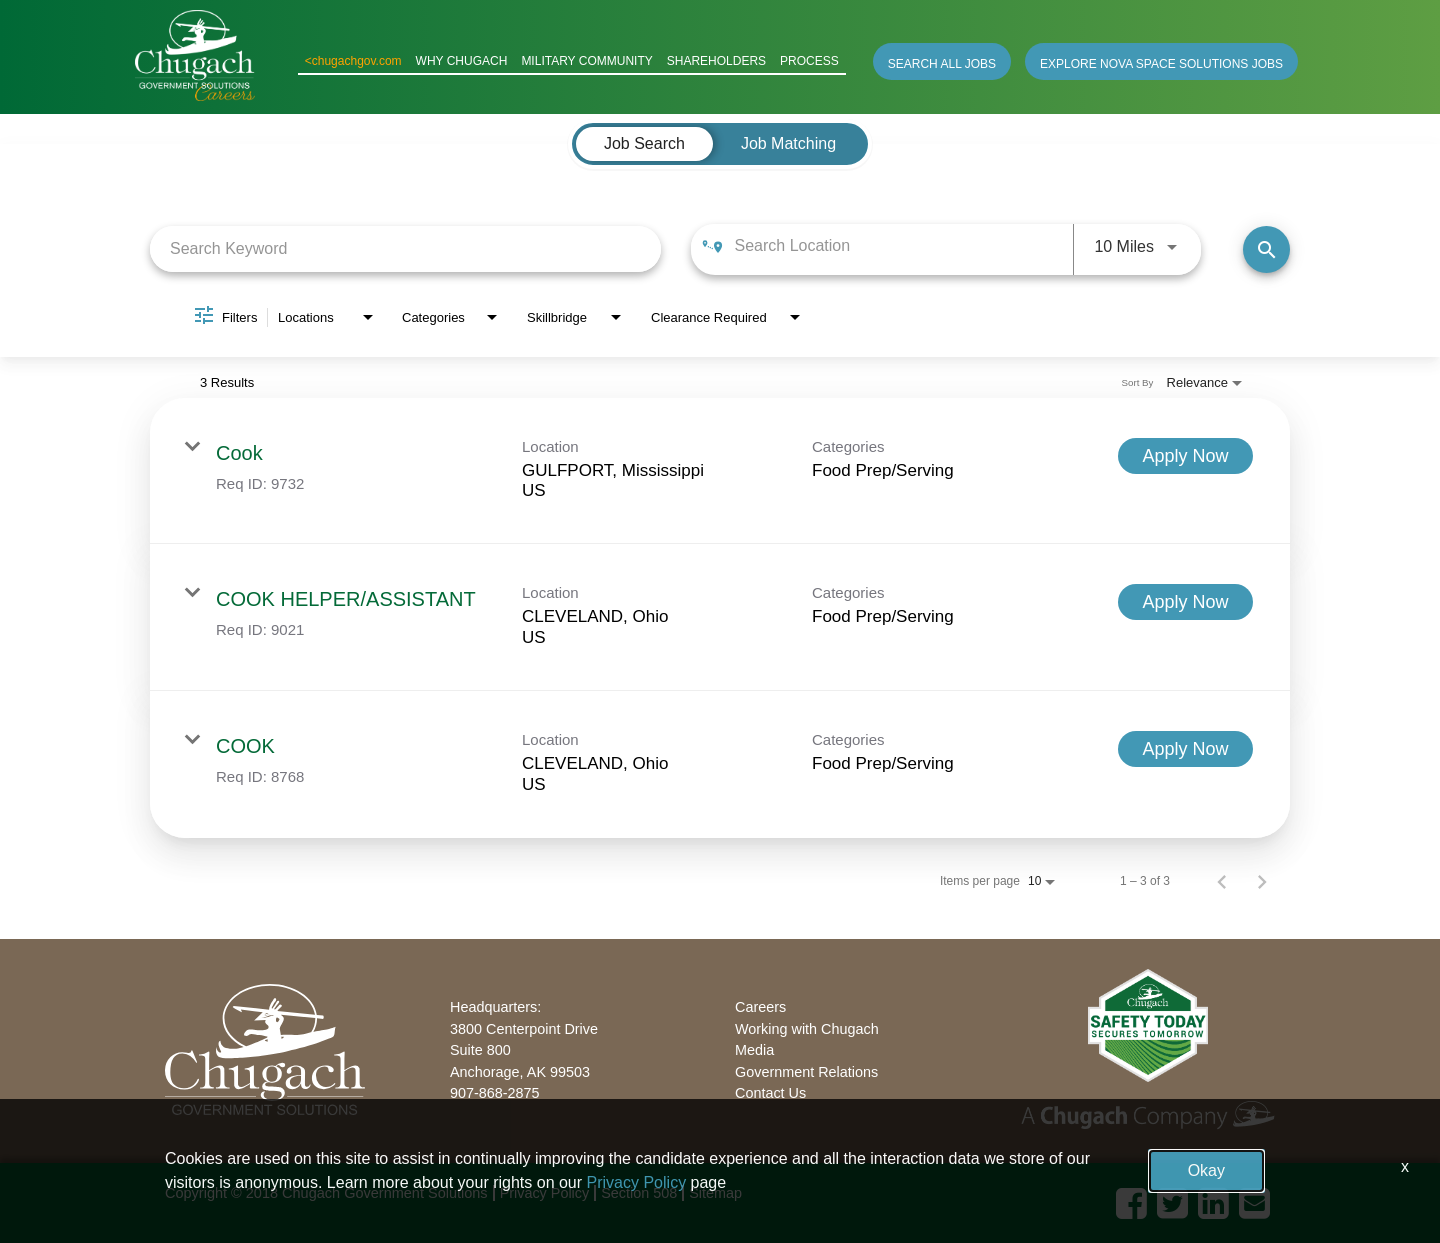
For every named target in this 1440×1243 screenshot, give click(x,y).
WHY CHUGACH (462, 61)
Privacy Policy (545, 1193)
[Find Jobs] (1266, 249)
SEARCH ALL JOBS (942, 64)
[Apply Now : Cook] (1185, 456)
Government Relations (806, 1072)
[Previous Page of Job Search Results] (1222, 881)
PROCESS (809, 61)
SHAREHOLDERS (716, 61)
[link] (720, 471)
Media (754, 1050)
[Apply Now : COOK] (1185, 749)
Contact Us (770, 1093)
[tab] (644, 144)
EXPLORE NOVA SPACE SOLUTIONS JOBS (1161, 64)
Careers (760, 1007)
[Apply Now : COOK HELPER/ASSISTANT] (1185, 602)
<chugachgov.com (353, 61)
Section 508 (639, 1193)
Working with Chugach (807, 1029)
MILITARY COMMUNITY (586, 61)
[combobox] (405, 248)
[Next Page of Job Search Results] (1262, 881)
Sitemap (715, 1193)
